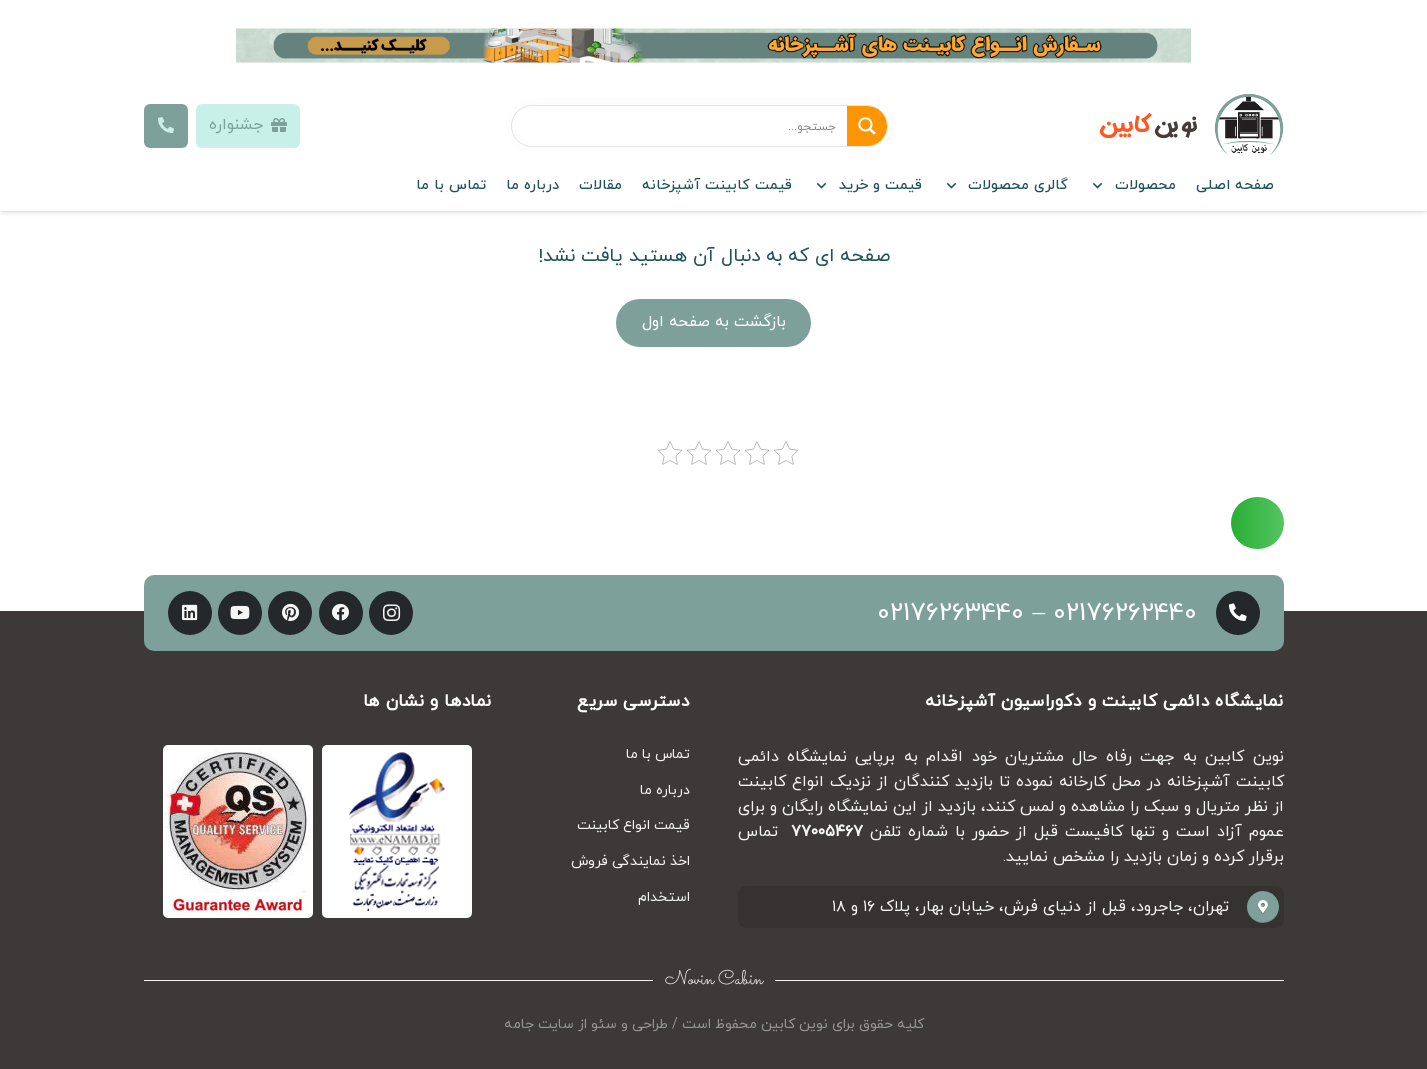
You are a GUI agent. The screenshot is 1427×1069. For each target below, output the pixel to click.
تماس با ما (658, 754)
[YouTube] (240, 613)
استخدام (664, 897)
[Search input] (679, 126)
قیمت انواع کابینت (633, 825)
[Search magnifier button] (867, 126)
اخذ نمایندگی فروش (630, 861)
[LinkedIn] (190, 613)
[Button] (166, 126)
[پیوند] (714, 45)
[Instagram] (391, 613)
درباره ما (665, 790)
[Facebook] (341, 613)
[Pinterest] (290, 613)
